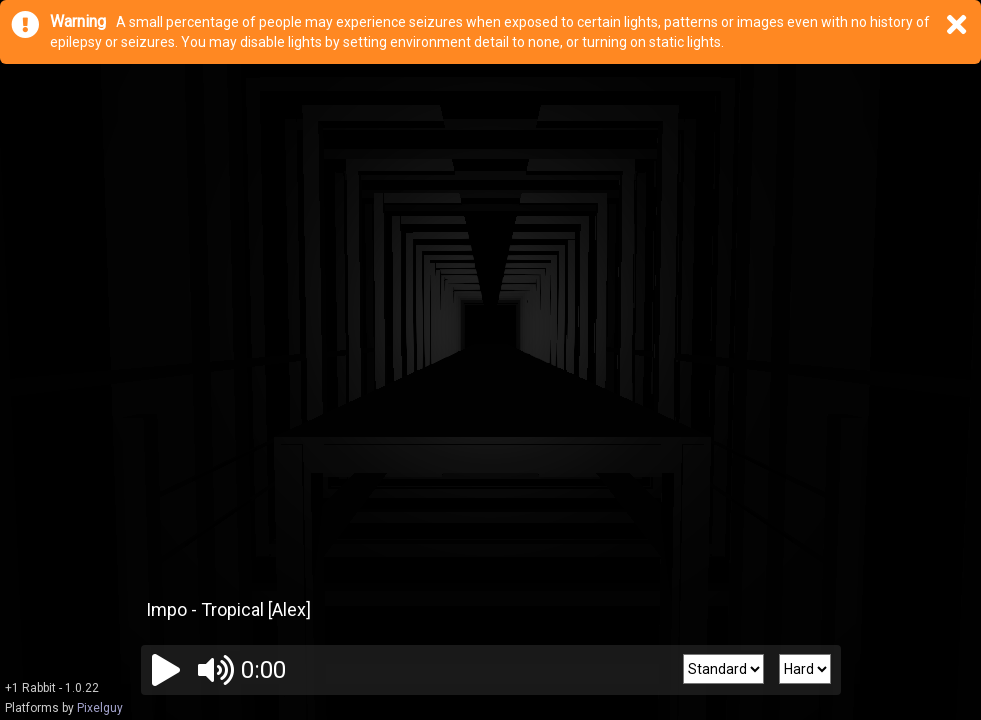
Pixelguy (100, 708)
